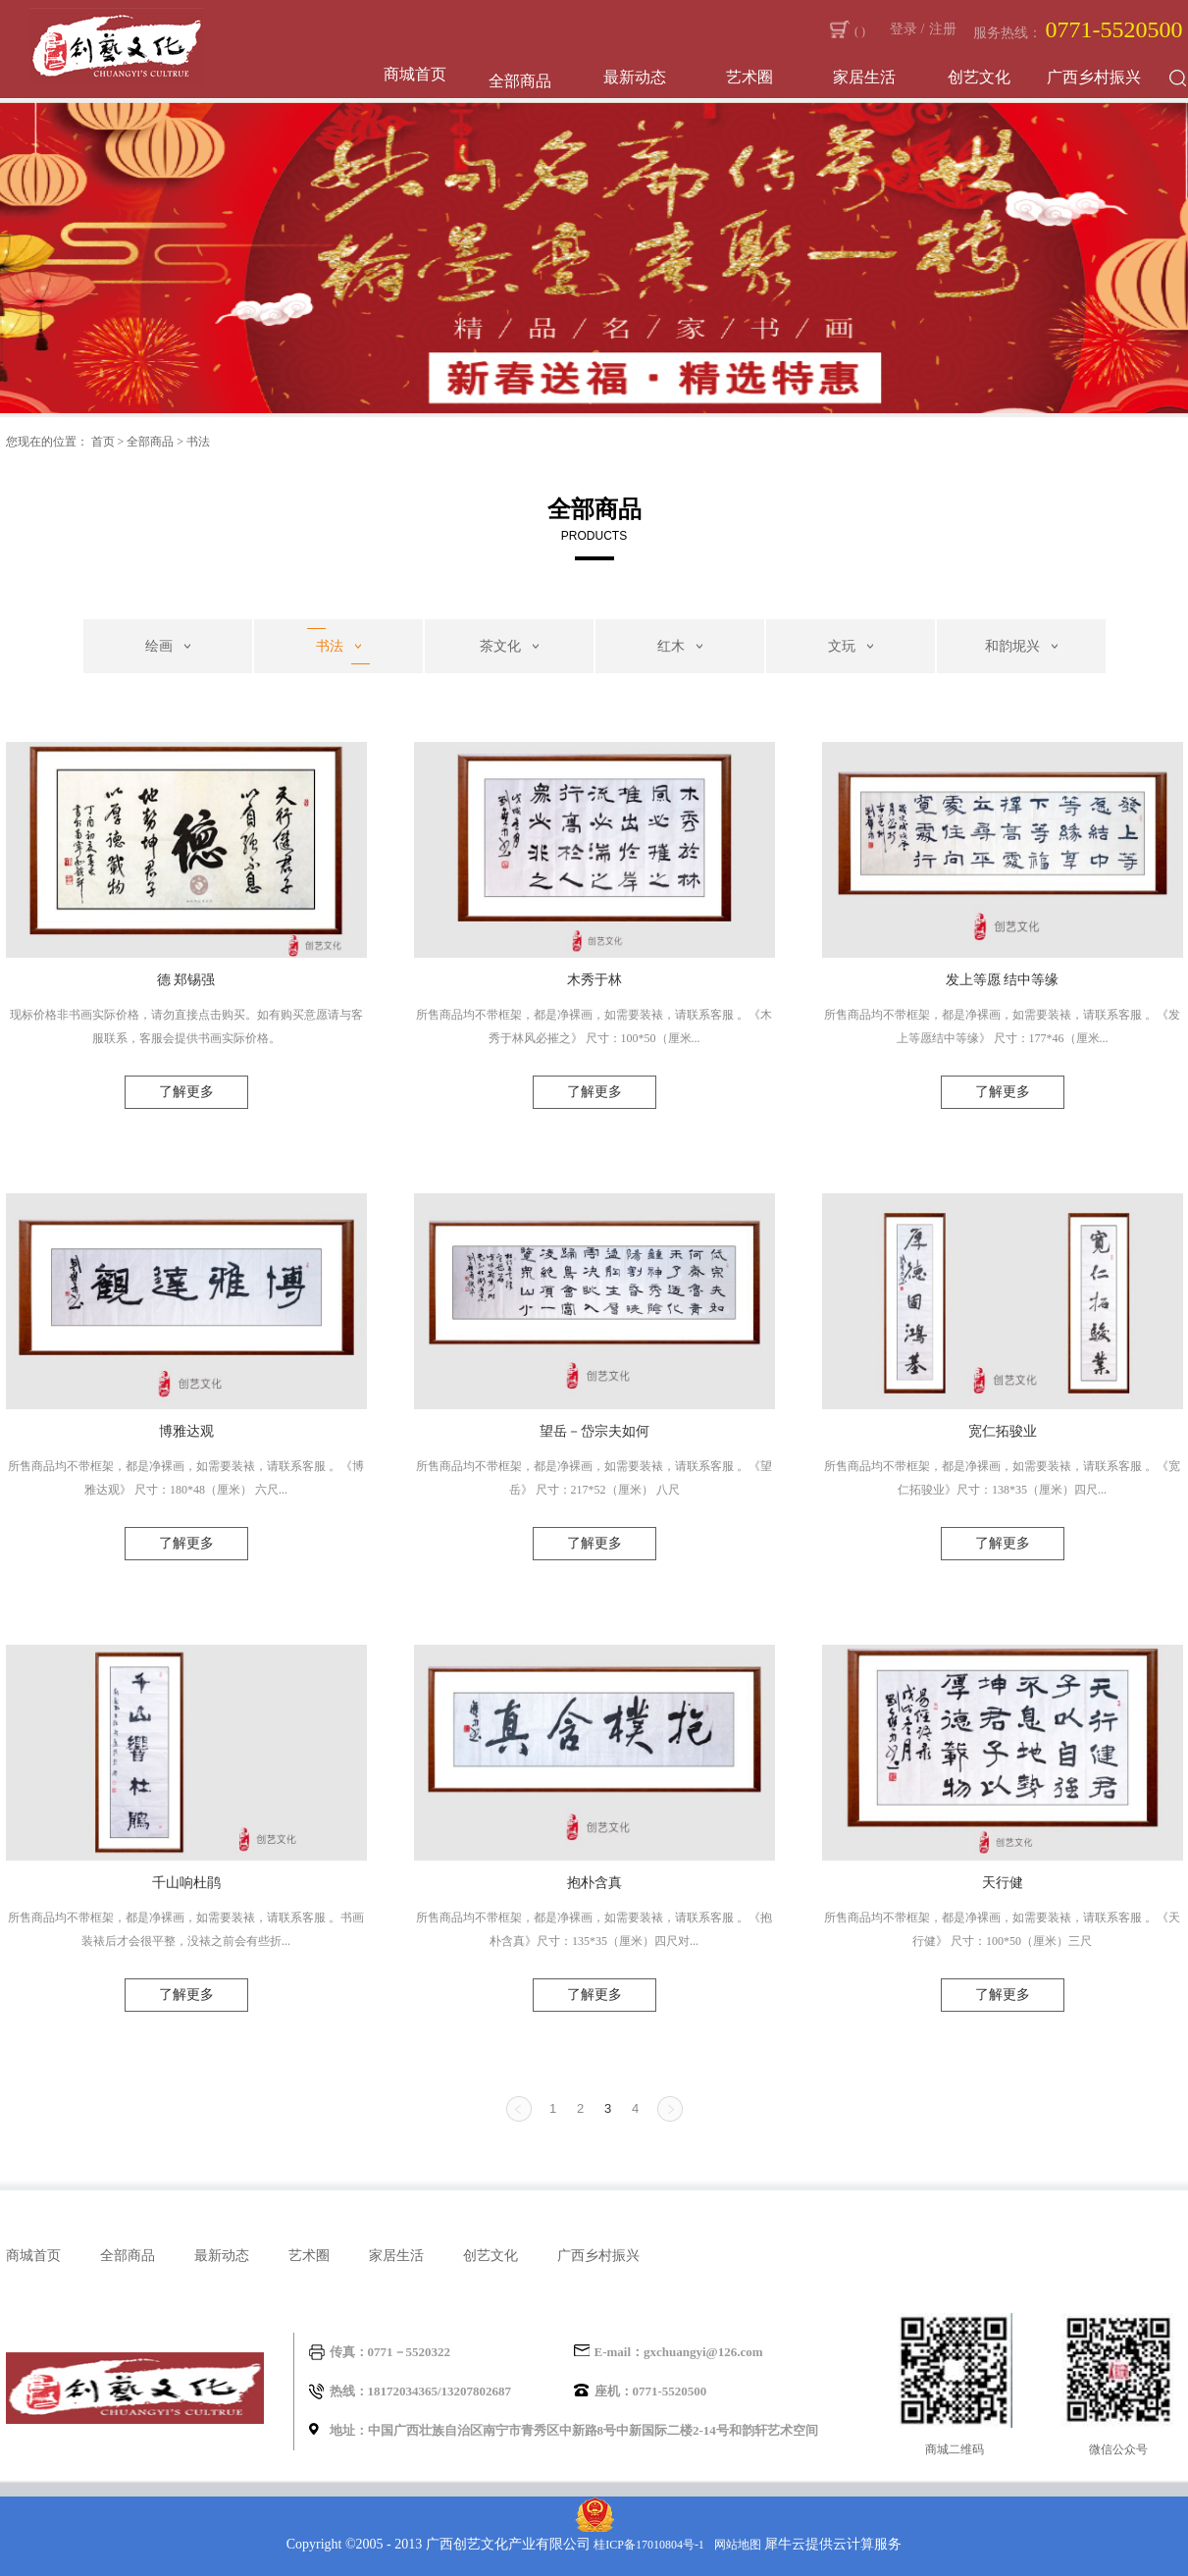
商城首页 (415, 74)
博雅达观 (186, 1431)
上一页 (519, 2109)
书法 (198, 441)
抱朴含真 (594, 1882)
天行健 (1002, 1882)
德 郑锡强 (186, 980)
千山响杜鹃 (186, 1882)
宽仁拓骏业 (1002, 1431)
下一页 (670, 2109)
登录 (903, 29)
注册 (942, 29)
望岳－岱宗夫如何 (594, 1431)
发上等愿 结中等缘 (1002, 980)
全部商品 (150, 441)
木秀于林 (594, 980)
